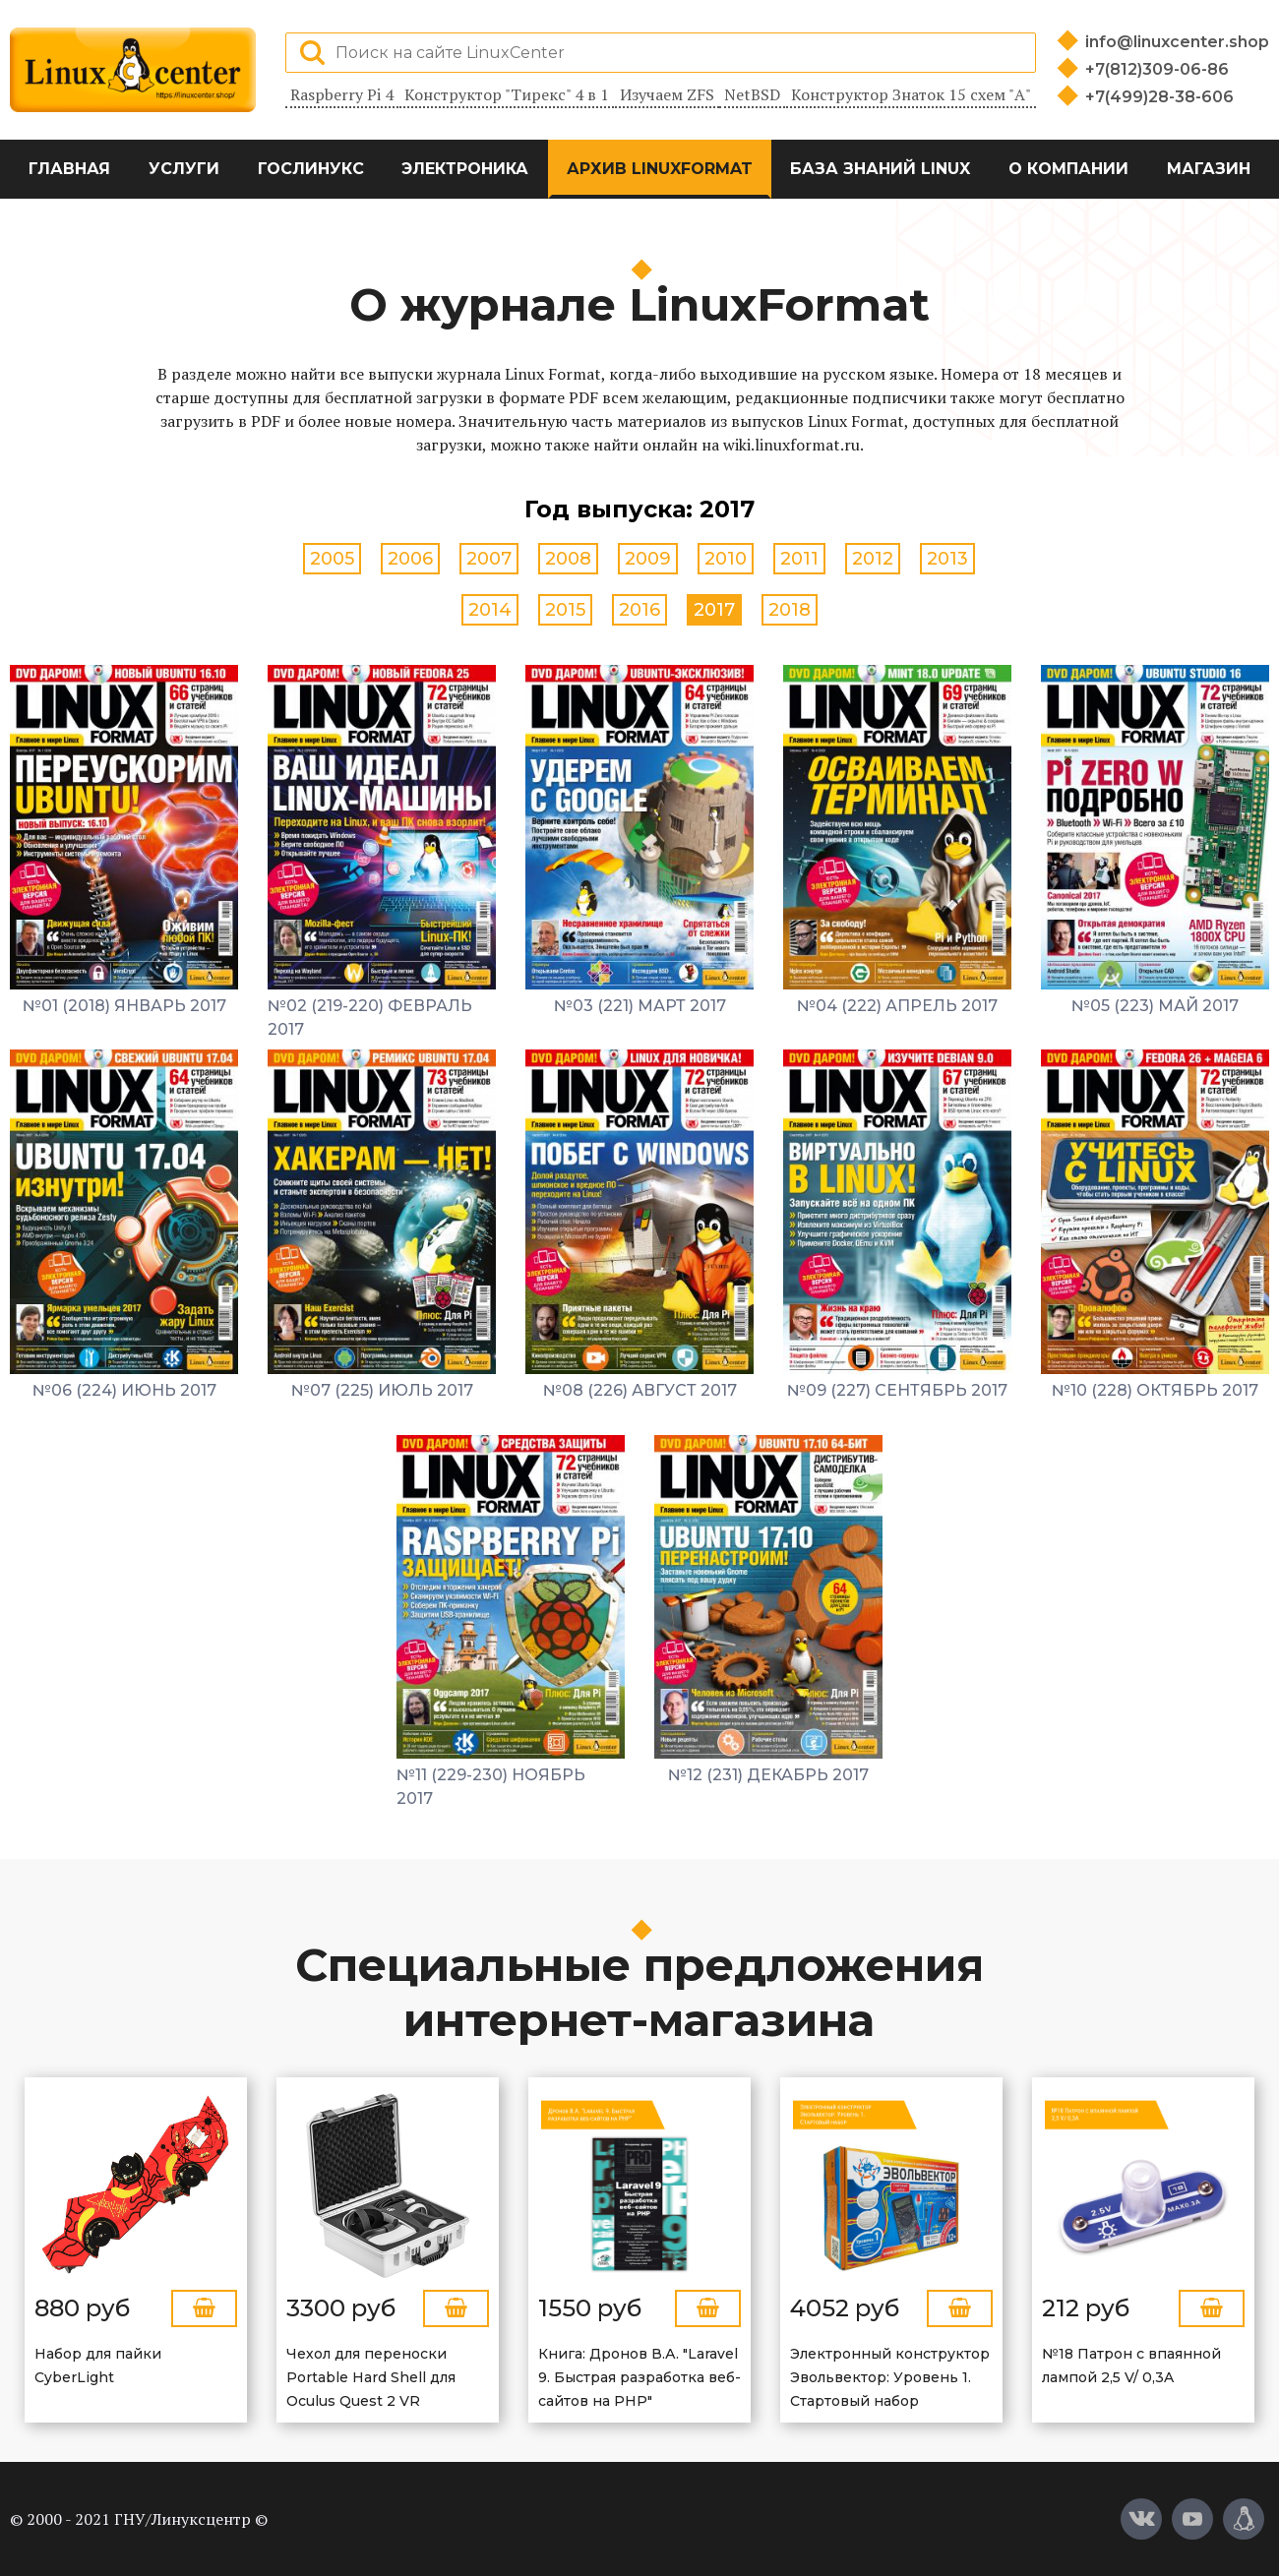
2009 (648, 558)
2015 (565, 610)
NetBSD (752, 94)
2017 (714, 610)
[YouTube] (1192, 2519)
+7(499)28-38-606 (1159, 97)
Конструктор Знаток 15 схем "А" (911, 94)
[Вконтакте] (1141, 2519)
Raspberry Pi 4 (342, 94)
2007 (489, 558)
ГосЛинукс (311, 168)
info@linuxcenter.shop (1177, 41)
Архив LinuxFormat (660, 168)
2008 (568, 558)
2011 (799, 558)
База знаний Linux (880, 168)
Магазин (1208, 168)
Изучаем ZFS (667, 94)
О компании (1068, 168)
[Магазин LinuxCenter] (1243, 2519)
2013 (947, 558)
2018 (789, 610)
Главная (69, 168)
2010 (725, 558)
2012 (872, 558)
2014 (490, 610)
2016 (639, 610)
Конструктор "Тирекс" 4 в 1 (506, 94)
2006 (410, 558)
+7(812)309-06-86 (1157, 69)
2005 (332, 558)
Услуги (184, 168)
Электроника (464, 168)
